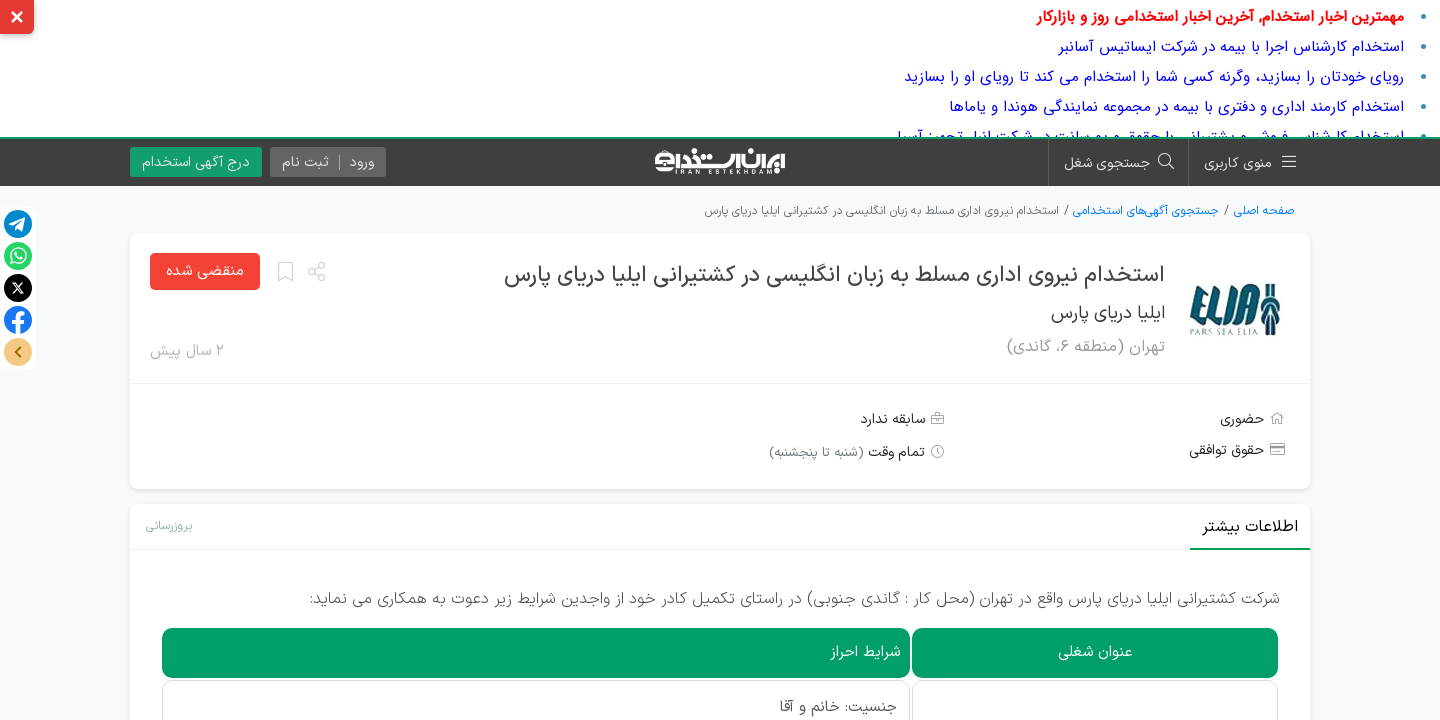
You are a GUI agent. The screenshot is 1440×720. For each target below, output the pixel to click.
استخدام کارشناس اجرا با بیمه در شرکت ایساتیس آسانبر (1231, 47)
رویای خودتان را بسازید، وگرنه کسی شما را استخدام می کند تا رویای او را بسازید (1154, 77)
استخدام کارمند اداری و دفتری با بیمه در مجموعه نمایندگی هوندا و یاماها (1176, 107)
